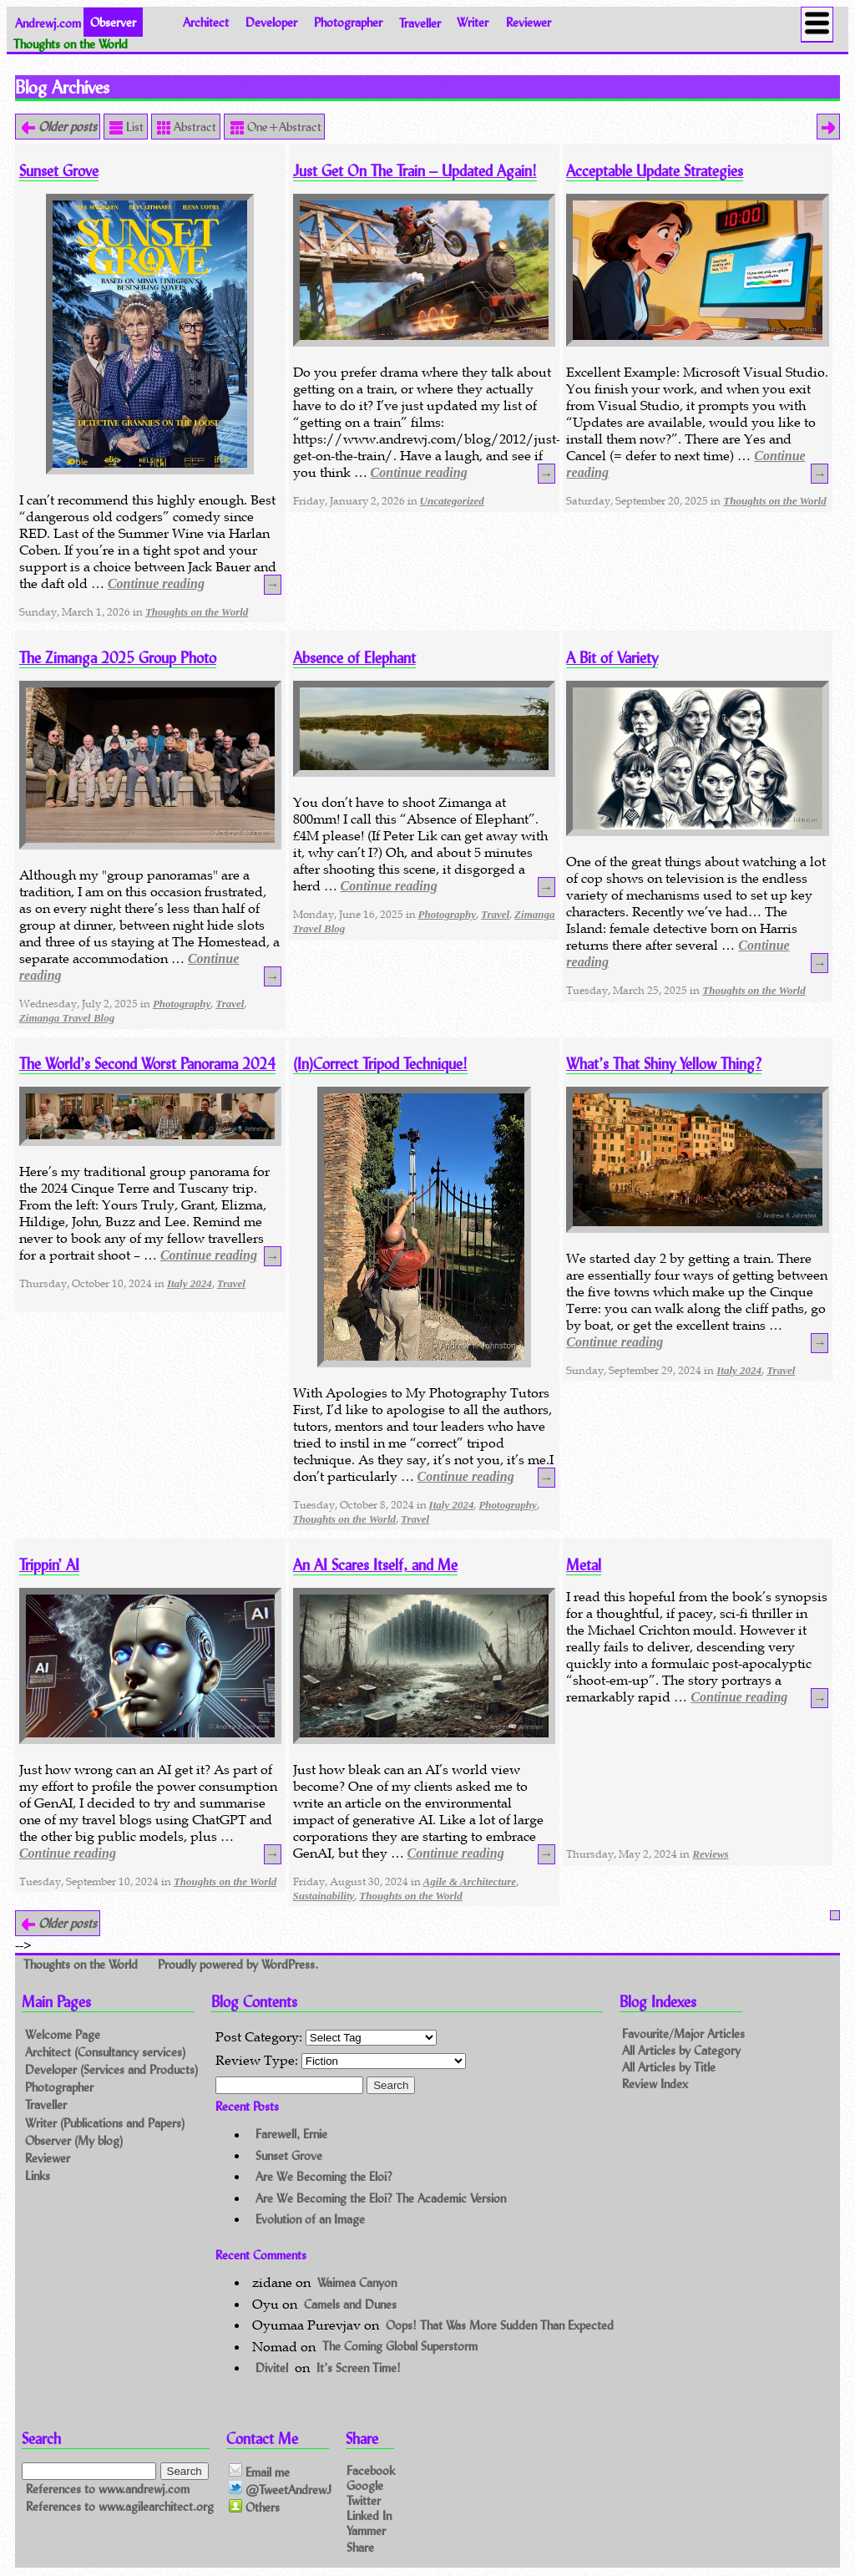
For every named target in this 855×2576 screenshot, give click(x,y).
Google (365, 2484)
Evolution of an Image (310, 2219)
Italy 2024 (189, 1283)
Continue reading (156, 583)
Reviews (710, 1854)
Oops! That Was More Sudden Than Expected (500, 2325)
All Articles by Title (669, 2067)
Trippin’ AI (49, 1565)
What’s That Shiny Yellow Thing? (663, 1063)
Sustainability (324, 1895)
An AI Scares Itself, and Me (375, 1565)
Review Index (655, 2084)
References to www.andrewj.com (108, 2489)
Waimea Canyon (357, 2282)
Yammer (366, 2530)
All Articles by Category (681, 2050)
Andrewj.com (48, 22)
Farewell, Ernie (291, 2134)
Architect (206, 22)
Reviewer (528, 22)
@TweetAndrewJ (280, 2489)
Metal (583, 1565)
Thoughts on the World (196, 612)
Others (254, 2507)
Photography (181, 1003)
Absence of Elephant (354, 657)
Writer (472, 22)
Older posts (66, 126)
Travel (229, 1003)
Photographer (348, 22)
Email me (259, 2471)
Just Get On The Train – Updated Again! (415, 170)
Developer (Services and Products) (111, 2069)
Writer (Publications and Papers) (105, 2123)
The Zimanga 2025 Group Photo (117, 657)
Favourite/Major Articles (683, 2033)
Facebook (371, 2469)
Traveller (420, 22)
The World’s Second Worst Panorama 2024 (147, 1063)
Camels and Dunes (350, 2304)
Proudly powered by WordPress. (238, 1964)
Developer (271, 22)
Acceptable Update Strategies (654, 170)
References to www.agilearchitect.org (120, 2506)
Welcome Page (62, 2034)
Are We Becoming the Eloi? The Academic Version (380, 2198)
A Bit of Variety (612, 657)
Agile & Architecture (469, 1881)
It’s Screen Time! (358, 2368)
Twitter (364, 2500)
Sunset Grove (59, 170)
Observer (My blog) (74, 2140)
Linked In (369, 2515)
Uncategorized (452, 500)
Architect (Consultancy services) (105, 2052)
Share (360, 2546)
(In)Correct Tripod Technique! (380, 1063)
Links (37, 2175)
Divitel (271, 2368)
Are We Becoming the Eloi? (323, 2176)
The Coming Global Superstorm (400, 2347)
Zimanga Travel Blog (66, 1018)
